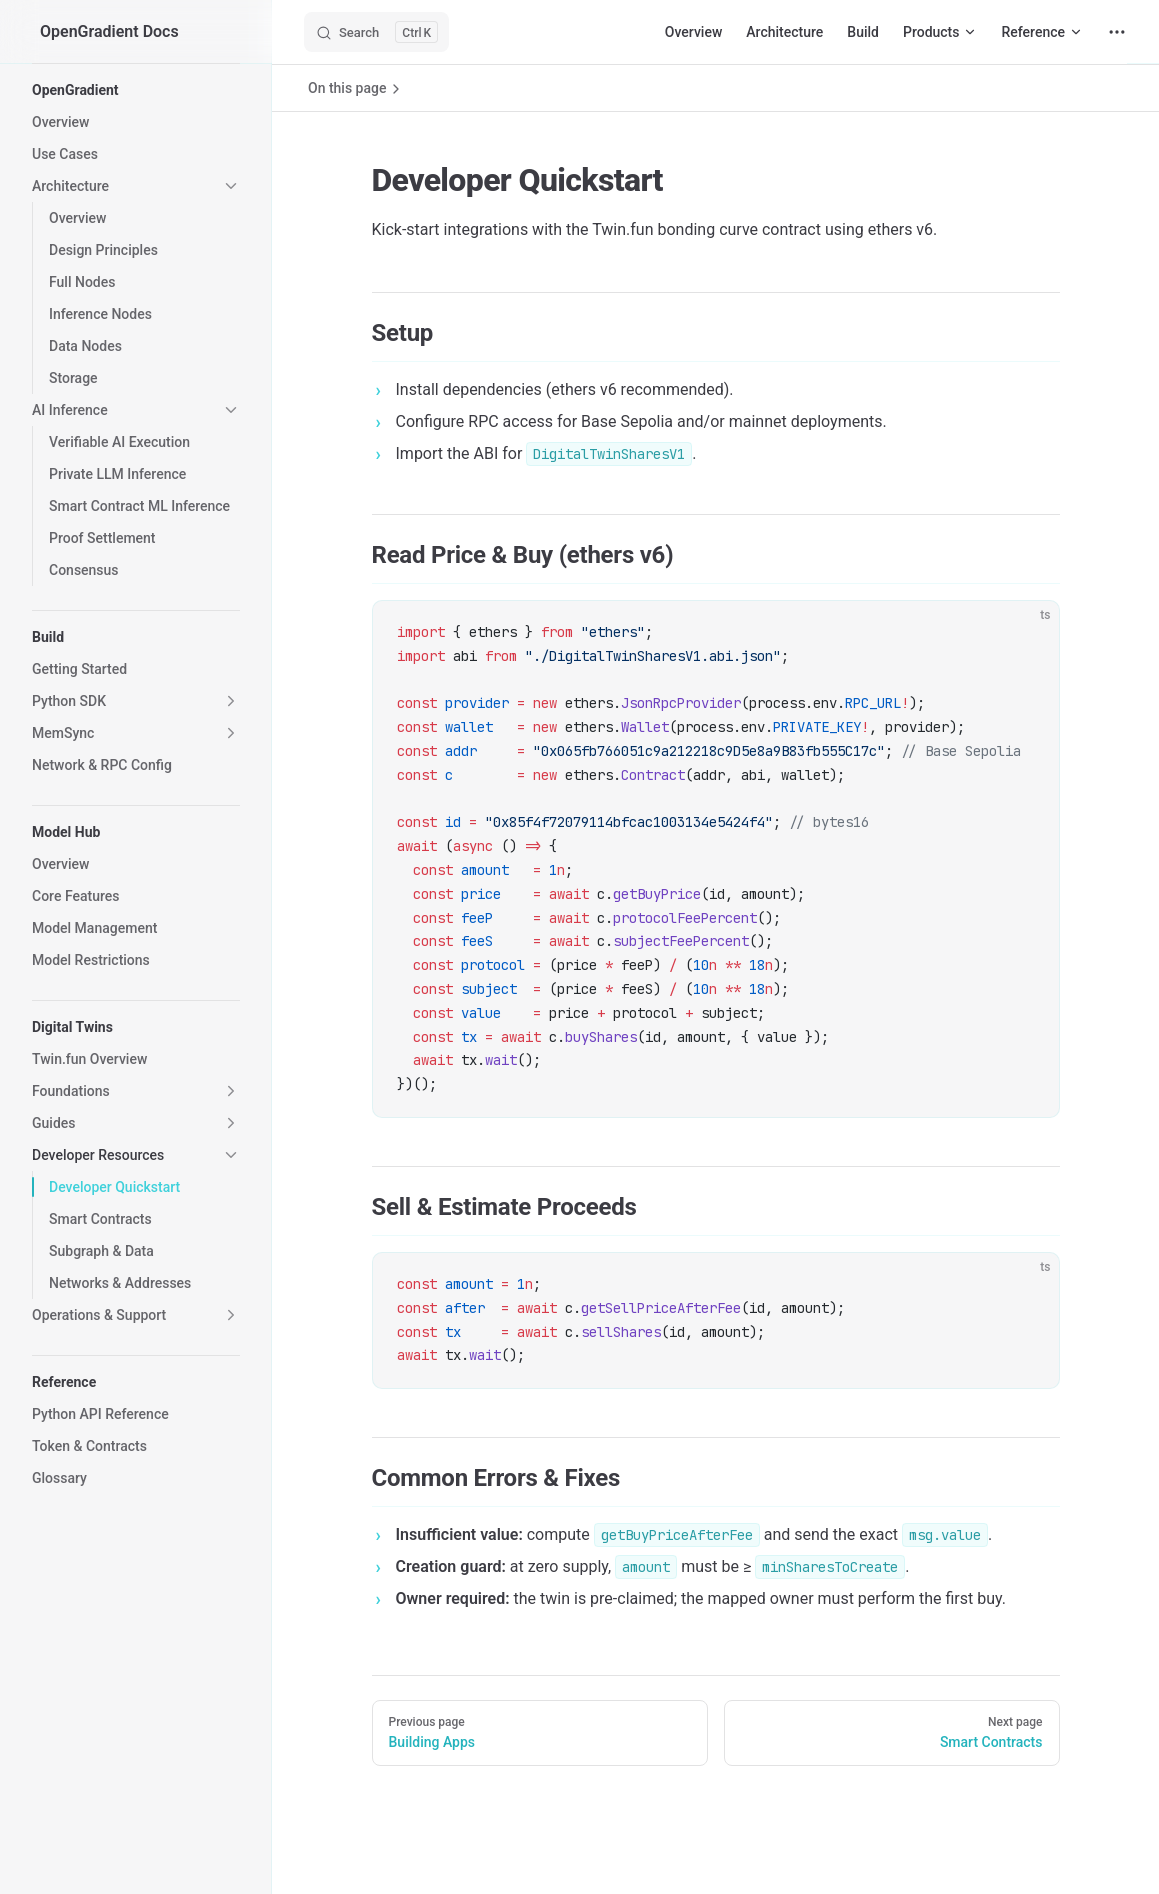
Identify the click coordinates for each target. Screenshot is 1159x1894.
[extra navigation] (1117, 32)
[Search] (376, 32)
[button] (136, 90)
